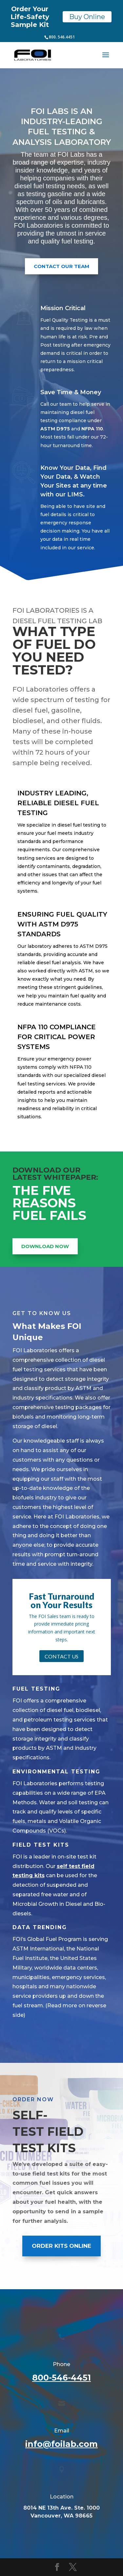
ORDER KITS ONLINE (61, 2246)
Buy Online (87, 17)
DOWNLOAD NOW (45, 1246)
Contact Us (61, 1656)
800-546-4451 (61, 2377)
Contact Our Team (61, 266)
